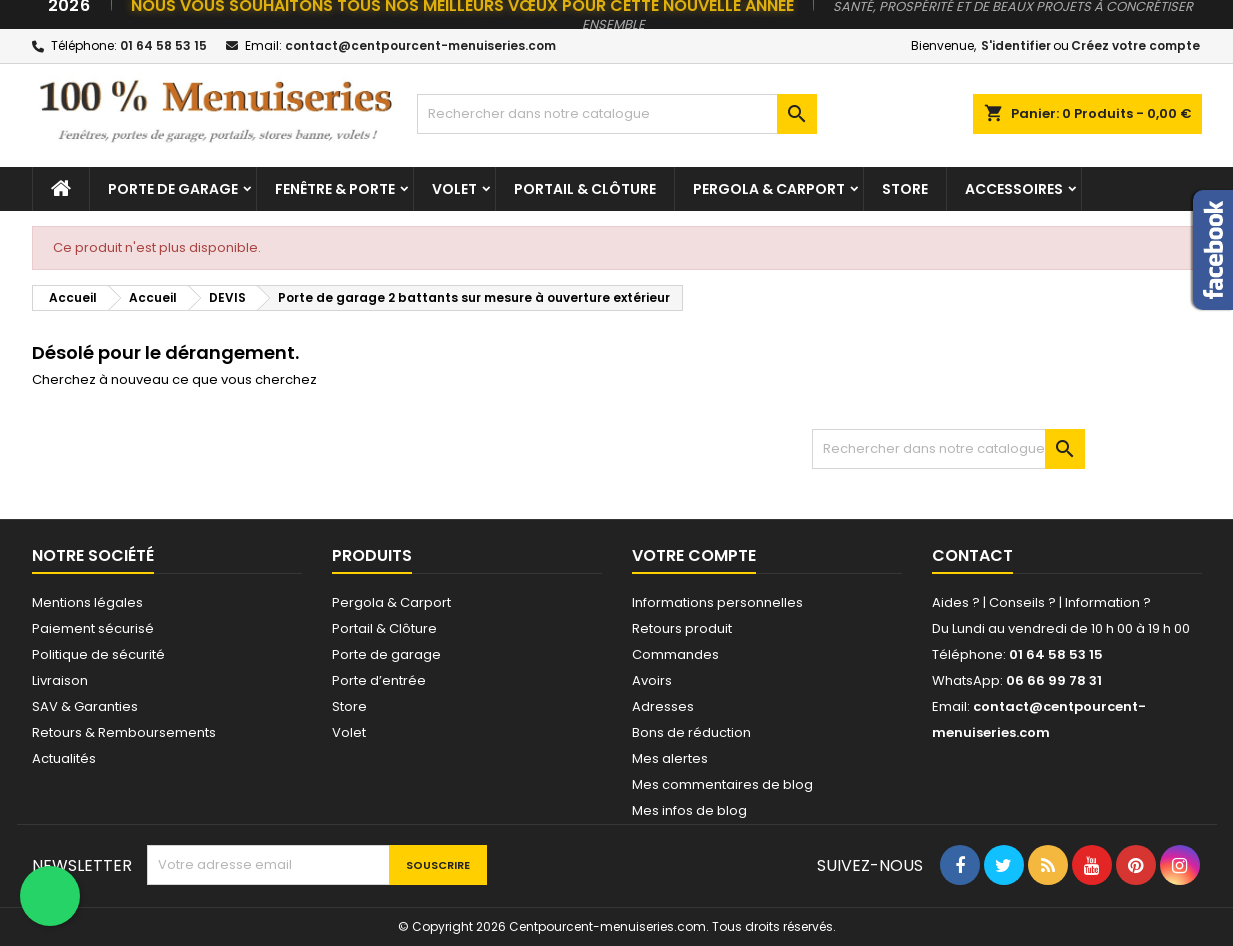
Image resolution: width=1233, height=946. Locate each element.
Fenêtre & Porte (335, 189)
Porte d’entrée (379, 680)
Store (905, 189)
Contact (972, 555)
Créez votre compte (1135, 45)
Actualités (64, 758)
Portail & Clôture (585, 189)
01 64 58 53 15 (163, 45)
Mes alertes (670, 758)
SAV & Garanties (85, 706)
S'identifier (1016, 45)
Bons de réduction (691, 732)
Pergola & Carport (769, 189)
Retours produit (682, 628)
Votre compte (694, 555)
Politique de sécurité (98, 654)
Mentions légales (87, 602)
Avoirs (652, 680)
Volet (454, 189)
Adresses (663, 706)
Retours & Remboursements (124, 732)
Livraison (60, 680)
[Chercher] (617, 114)
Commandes (675, 654)
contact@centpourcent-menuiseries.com (420, 45)
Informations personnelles (717, 602)
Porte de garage (173, 189)
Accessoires (1014, 189)
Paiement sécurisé (93, 628)
